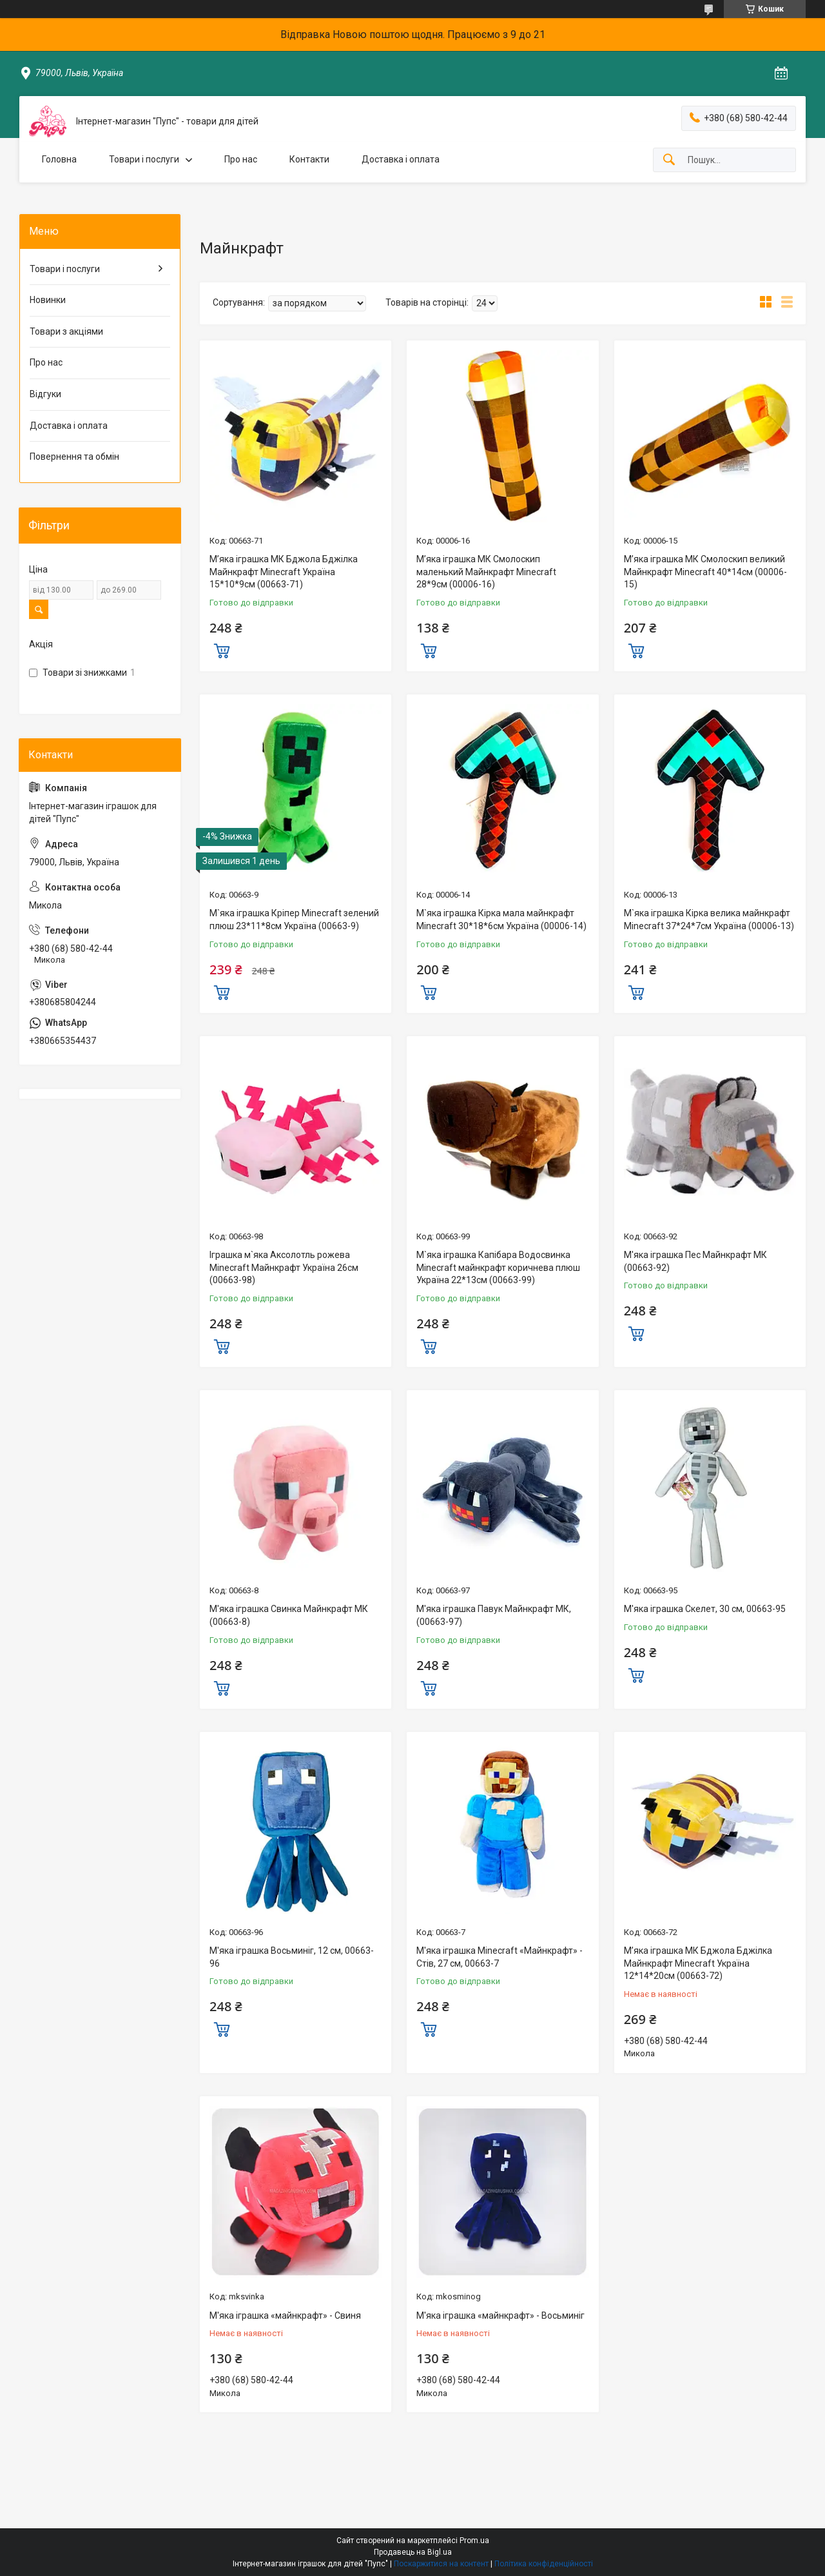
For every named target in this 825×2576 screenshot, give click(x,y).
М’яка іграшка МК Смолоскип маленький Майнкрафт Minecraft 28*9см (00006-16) (486, 571)
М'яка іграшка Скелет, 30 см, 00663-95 (705, 1609)
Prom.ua (474, 2540)
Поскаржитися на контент (441, 2563)
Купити (221, 649)
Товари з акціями (66, 331)
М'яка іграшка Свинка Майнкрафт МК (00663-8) (288, 1615)
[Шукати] (669, 160)
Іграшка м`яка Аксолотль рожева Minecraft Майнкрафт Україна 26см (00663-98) (283, 1267)
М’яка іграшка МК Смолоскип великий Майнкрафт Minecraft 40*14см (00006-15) (705, 571)
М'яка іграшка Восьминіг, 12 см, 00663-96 (291, 1957)
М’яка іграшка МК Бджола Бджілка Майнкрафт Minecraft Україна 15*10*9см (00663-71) (283, 571)
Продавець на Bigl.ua (413, 2552)
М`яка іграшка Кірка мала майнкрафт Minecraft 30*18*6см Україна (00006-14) (501, 919)
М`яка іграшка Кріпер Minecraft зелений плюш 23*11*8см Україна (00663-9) (294, 919)
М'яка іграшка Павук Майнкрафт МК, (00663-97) (493, 1615)
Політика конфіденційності (543, 2563)
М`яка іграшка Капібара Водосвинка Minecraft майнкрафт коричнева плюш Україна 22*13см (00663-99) (498, 1267)
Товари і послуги (144, 159)
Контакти (309, 159)
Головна (59, 159)
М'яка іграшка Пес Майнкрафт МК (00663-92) (695, 1261)
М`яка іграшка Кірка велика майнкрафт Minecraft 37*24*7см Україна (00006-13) (709, 919)
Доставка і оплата (401, 159)
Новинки (48, 300)
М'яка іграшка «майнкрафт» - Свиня (285, 2315)
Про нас (240, 159)
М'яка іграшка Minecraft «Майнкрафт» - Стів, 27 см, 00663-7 (499, 1957)
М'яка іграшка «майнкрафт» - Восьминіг (500, 2315)
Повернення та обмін (74, 456)
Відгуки (45, 394)
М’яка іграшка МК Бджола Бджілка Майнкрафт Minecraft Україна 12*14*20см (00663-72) (698, 1963)
